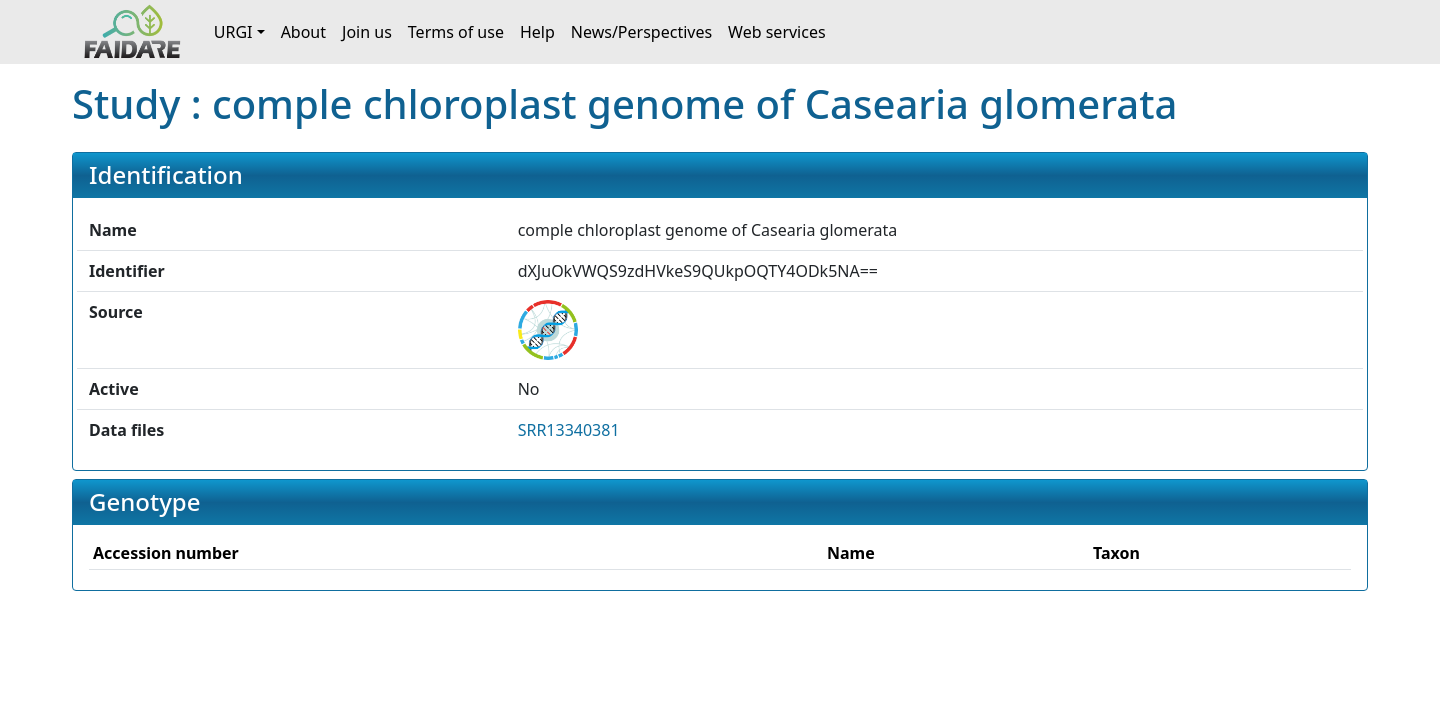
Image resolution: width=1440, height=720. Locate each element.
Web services (777, 32)
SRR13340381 (569, 430)
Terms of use (456, 32)
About (303, 32)
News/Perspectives (641, 32)
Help (537, 32)
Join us (367, 32)
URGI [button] (233, 32)
